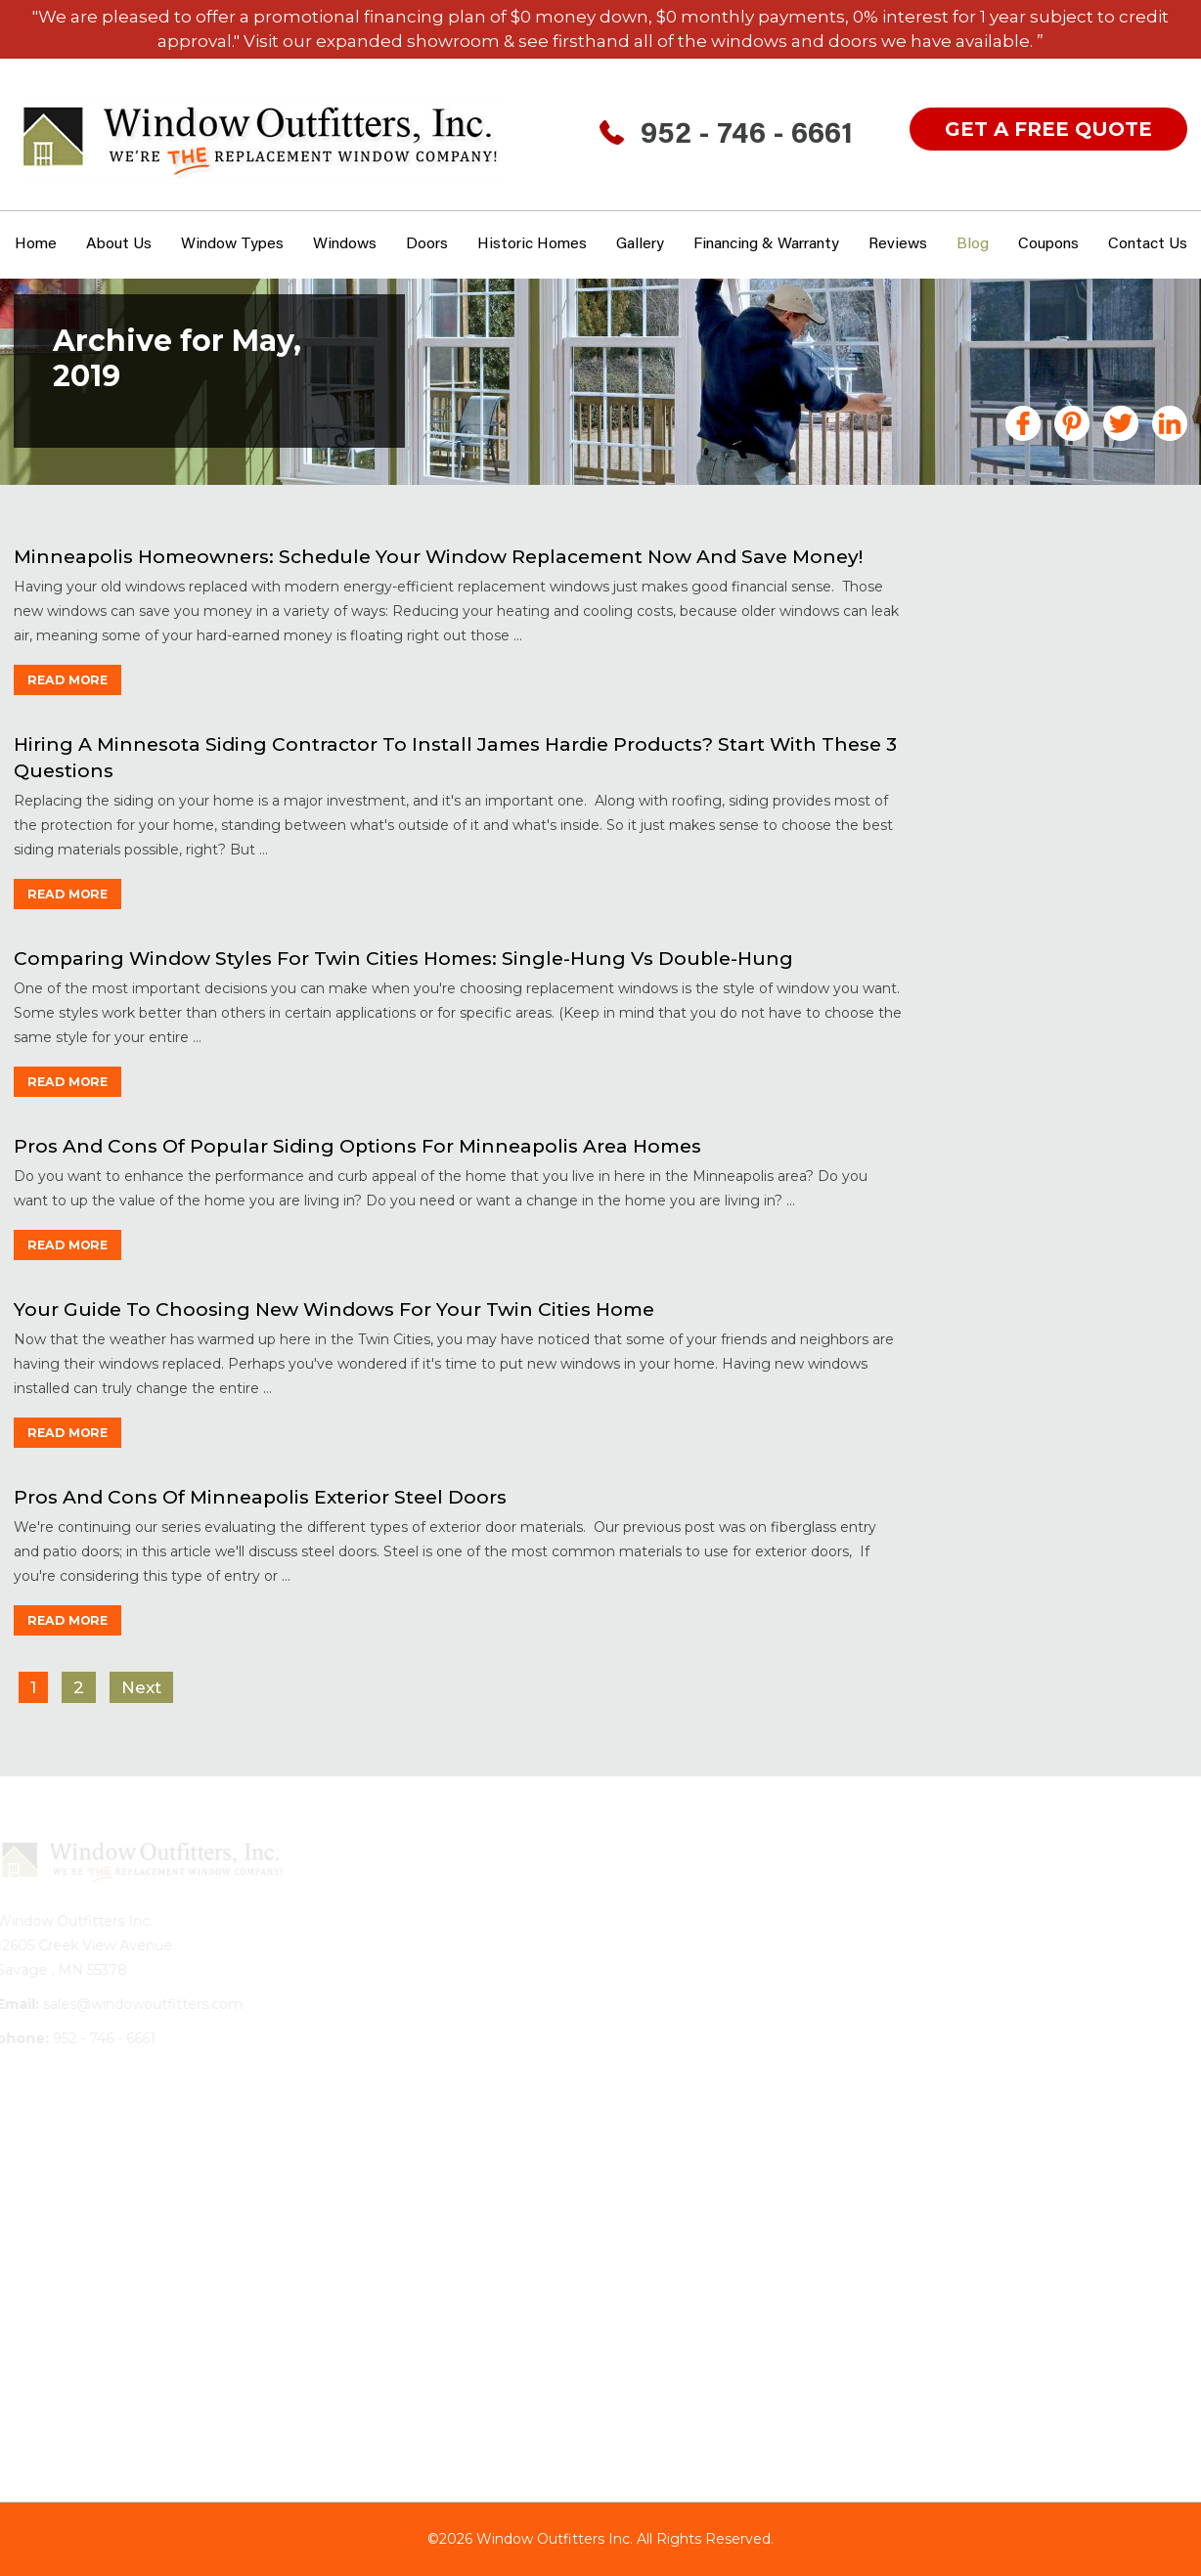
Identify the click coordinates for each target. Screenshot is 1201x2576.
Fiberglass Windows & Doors (1062, 721)
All (965, 590)
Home (36, 244)
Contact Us (1147, 244)
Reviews (897, 244)
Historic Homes (532, 244)
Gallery (640, 244)
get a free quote (1048, 129)
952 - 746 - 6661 (747, 136)
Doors (427, 244)
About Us (119, 244)
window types (232, 244)
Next (138, 1687)
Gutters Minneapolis (1031, 824)
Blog (972, 244)
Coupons (1048, 244)
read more (72, 679)
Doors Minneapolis (1025, 693)
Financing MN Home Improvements (1030, 758)
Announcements (1019, 619)
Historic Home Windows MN (1059, 852)
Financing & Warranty (766, 244)
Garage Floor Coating (1035, 796)
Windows (345, 244)
